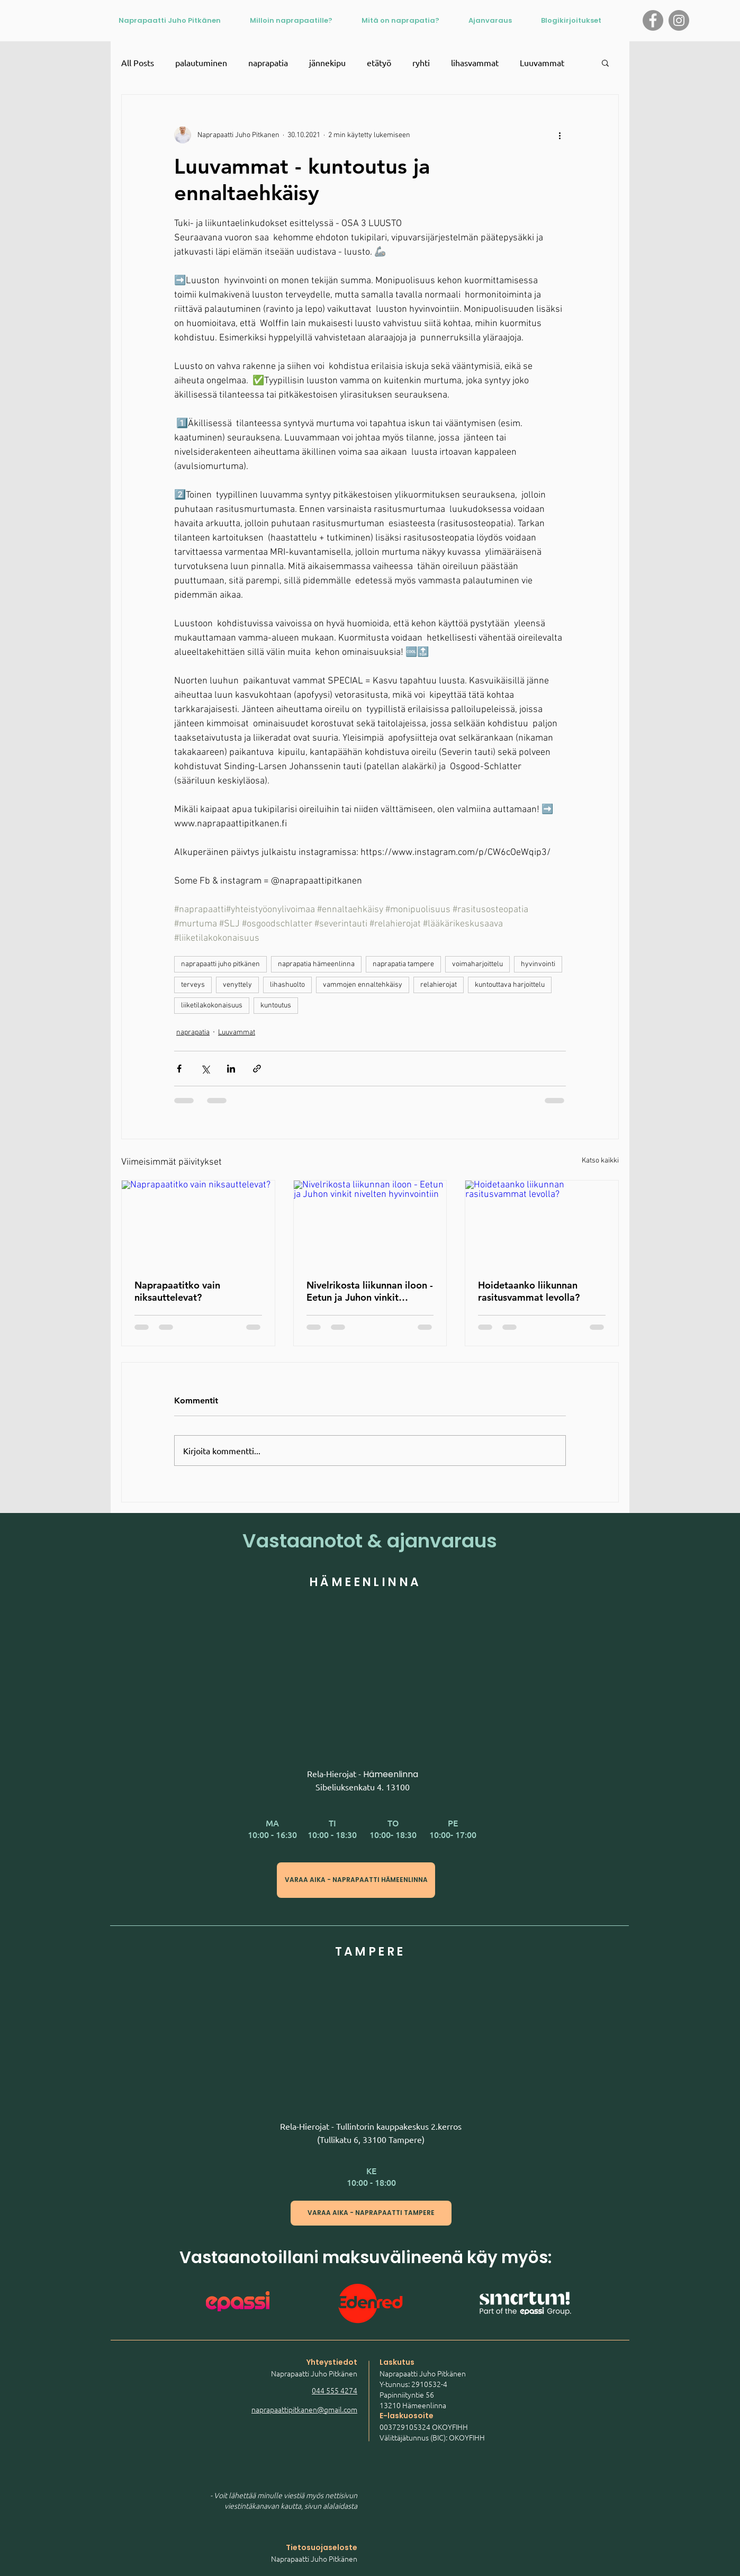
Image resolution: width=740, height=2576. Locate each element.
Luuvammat (542, 62)
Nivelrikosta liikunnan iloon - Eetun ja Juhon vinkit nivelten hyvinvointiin (369, 1291)
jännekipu (327, 62)
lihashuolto (287, 984)
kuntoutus (275, 1005)
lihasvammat (475, 62)
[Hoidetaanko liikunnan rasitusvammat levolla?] (541, 1223)
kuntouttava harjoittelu (510, 984)
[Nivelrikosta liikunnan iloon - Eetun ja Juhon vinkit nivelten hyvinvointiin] (370, 1223)
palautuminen (201, 62)
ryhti (421, 62)
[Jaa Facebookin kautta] (179, 1069)
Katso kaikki (600, 1160)
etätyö (379, 62)
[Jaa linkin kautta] (257, 1069)
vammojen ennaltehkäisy (362, 984)
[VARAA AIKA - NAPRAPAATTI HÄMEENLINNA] (356, 1880)
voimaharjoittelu (477, 964)
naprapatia (268, 62)
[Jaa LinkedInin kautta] (231, 1069)
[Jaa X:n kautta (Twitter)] (205, 1069)
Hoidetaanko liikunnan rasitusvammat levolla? (529, 1291)
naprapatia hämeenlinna (316, 964)
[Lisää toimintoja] (559, 135)
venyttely (237, 984)
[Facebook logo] (653, 20)
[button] (605, 62)
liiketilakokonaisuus (211, 1005)
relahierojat (438, 984)
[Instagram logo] (679, 20)
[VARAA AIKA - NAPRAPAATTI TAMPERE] (371, 2213)
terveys (193, 984)
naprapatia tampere (403, 964)
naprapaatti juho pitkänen (220, 964)
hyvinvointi (538, 964)
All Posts (137, 62)
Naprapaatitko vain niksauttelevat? (177, 1291)
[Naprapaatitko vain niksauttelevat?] (198, 1223)
